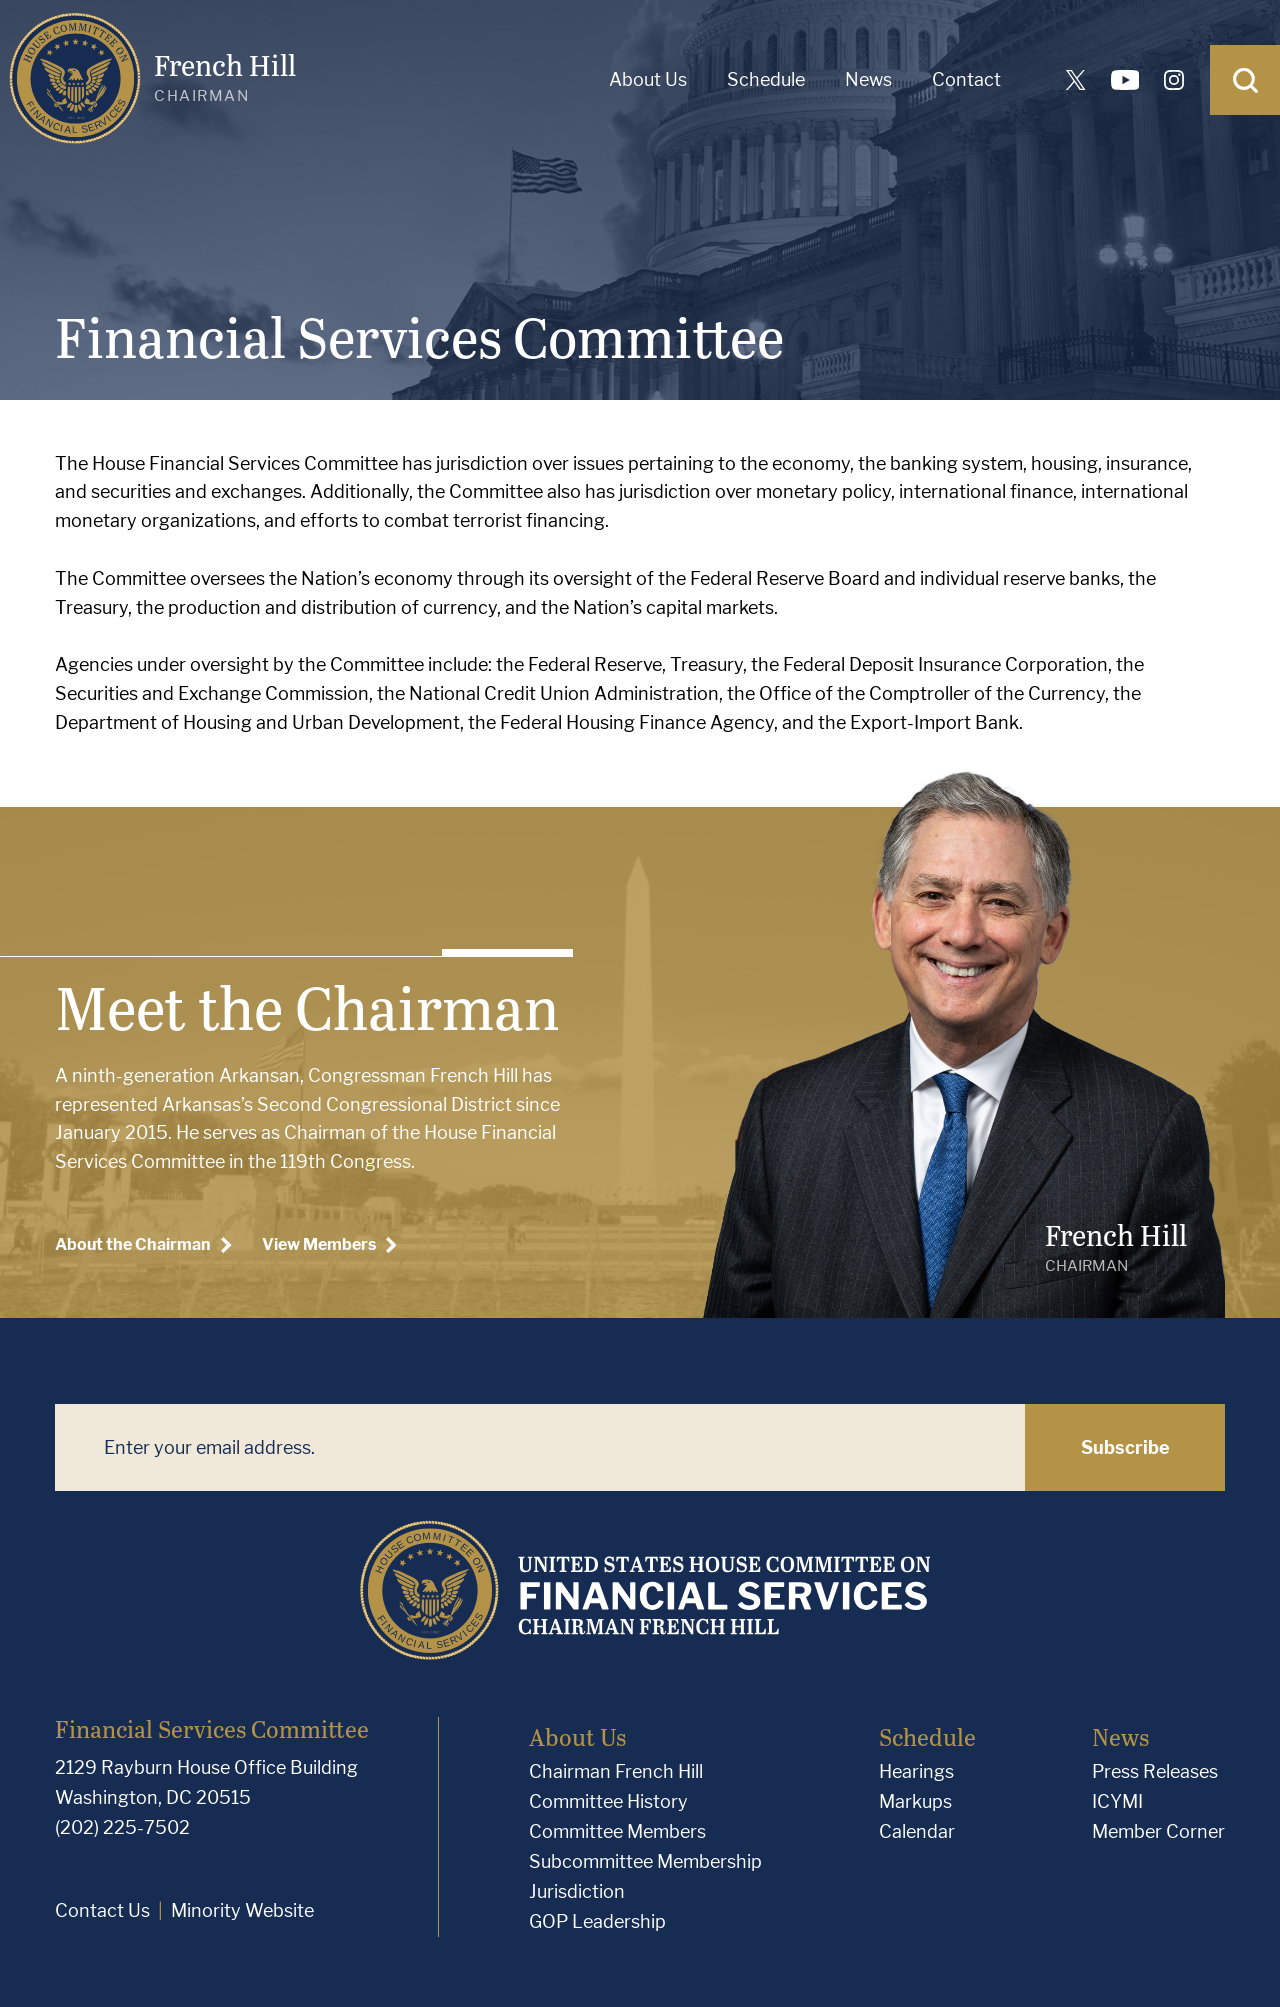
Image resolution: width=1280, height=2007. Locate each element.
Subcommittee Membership (645, 1861)
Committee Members (617, 1831)
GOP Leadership (597, 1921)
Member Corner (1158, 1831)
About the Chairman (143, 1245)
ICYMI (1117, 1801)
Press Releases (1155, 1771)
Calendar (917, 1831)
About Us (648, 79)
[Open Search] (1245, 80)
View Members (329, 1245)
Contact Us (102, 1910)
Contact (966, 79)
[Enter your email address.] (540, 1447)
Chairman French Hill (616, 1771)
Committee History (608, 1801)
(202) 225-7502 (122, 1827)
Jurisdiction (577, 1891)
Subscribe (1125, 1447)
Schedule (766, 79)
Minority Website (242, 1910)
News (868, 79)
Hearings (916, 1771)
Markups (915, 1801)
